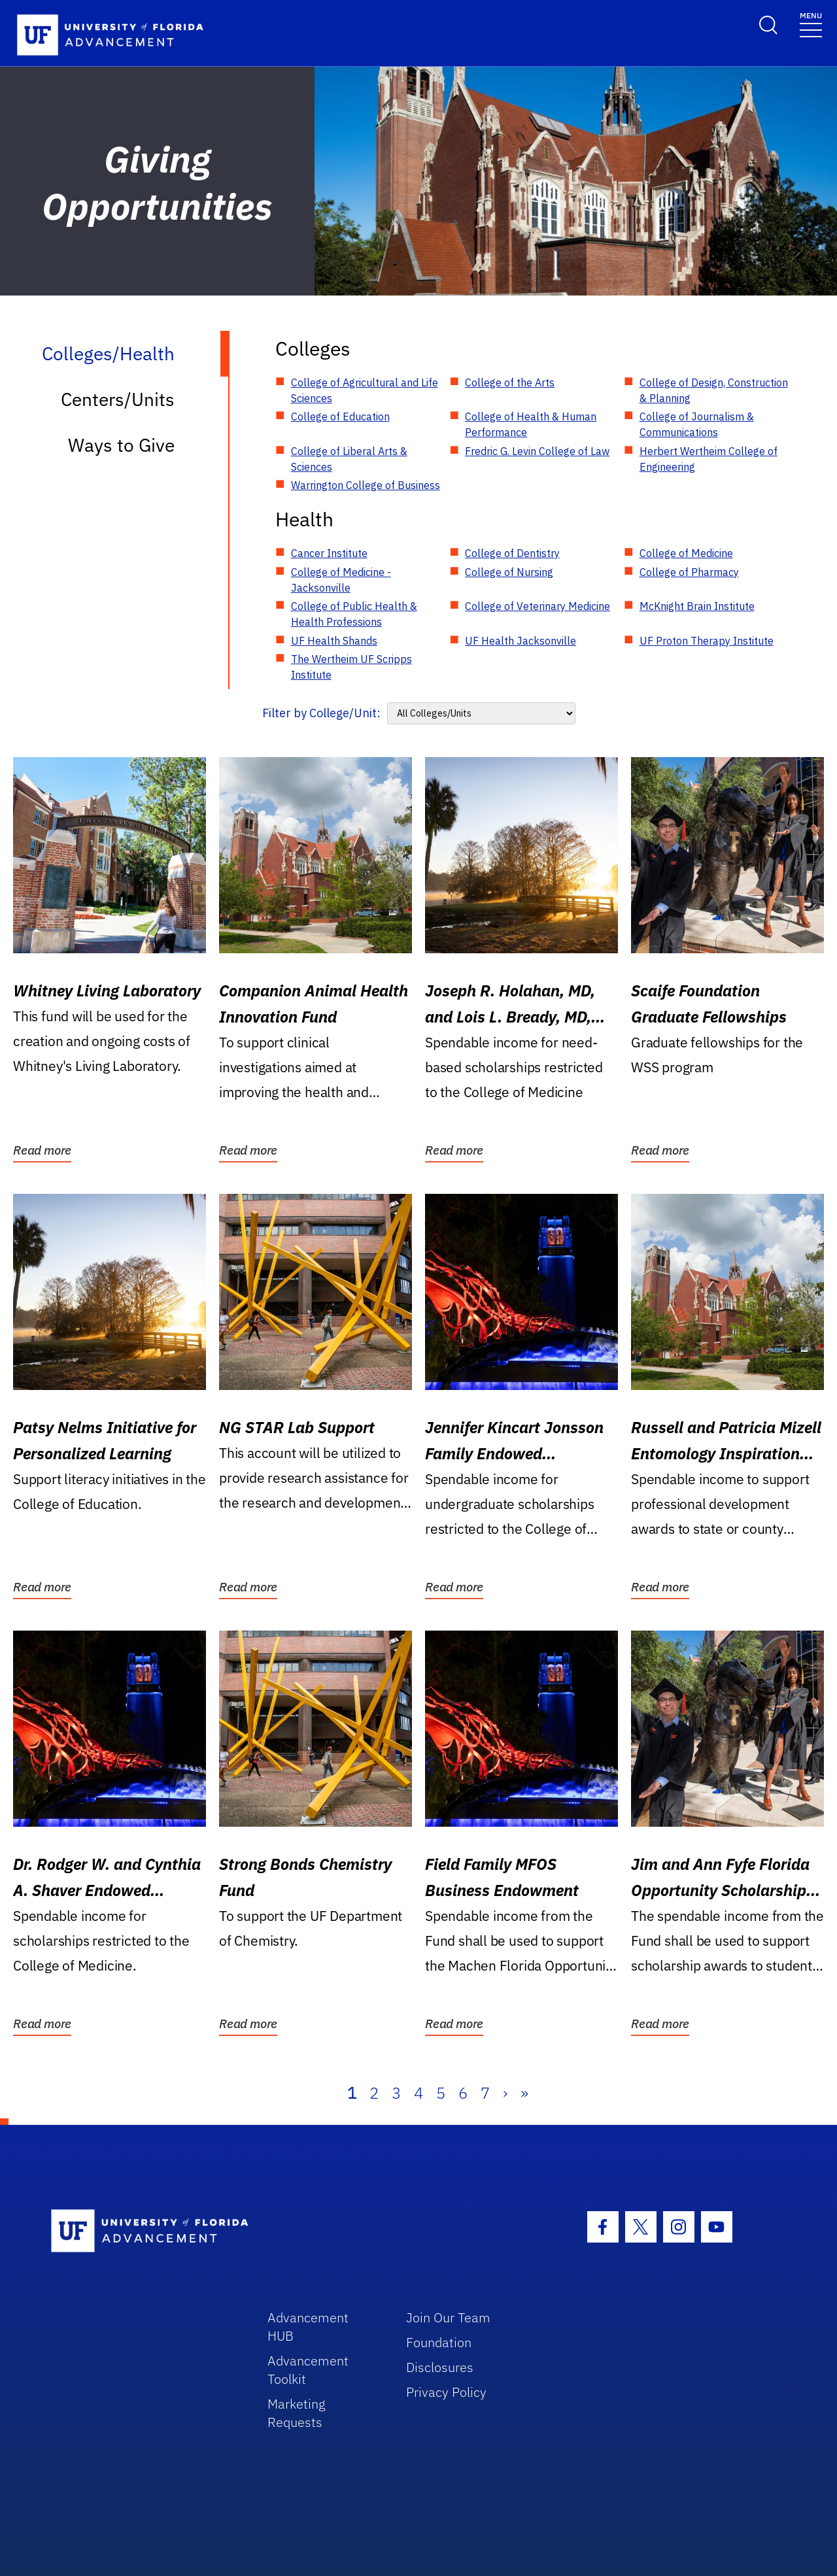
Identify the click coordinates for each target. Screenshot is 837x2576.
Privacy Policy (446, 2392)
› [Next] (505, 2092)
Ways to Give (121, 445)
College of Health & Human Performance (530, 424)
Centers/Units (118, 399)
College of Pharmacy (689, 572)
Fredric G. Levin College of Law (537, 451)
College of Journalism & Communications (697, 424)
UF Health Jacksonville (520, 640)
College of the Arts (510, 382)
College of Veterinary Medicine (537, 606)
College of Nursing (509, 572)
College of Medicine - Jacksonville (341, 580)
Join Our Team (448, 2317)
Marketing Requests (296, 2413)
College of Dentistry (512, 553)
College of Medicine (686, 553)
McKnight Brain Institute (697, 606)
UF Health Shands (334, 640)
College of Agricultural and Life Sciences (364, 390)
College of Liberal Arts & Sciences (349, 459)
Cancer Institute (329, 553)
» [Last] (524, 2092)
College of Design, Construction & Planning (714, 390)
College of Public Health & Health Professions (354, 614)
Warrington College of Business (365, 485)
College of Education (340, 416)
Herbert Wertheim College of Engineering (708, 459)
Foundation (438, 2342)
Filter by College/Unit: (321, 712)
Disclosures (439, 2367)
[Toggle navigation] (811, 24)
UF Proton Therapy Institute (707, 640)
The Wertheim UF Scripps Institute (351, 666)
